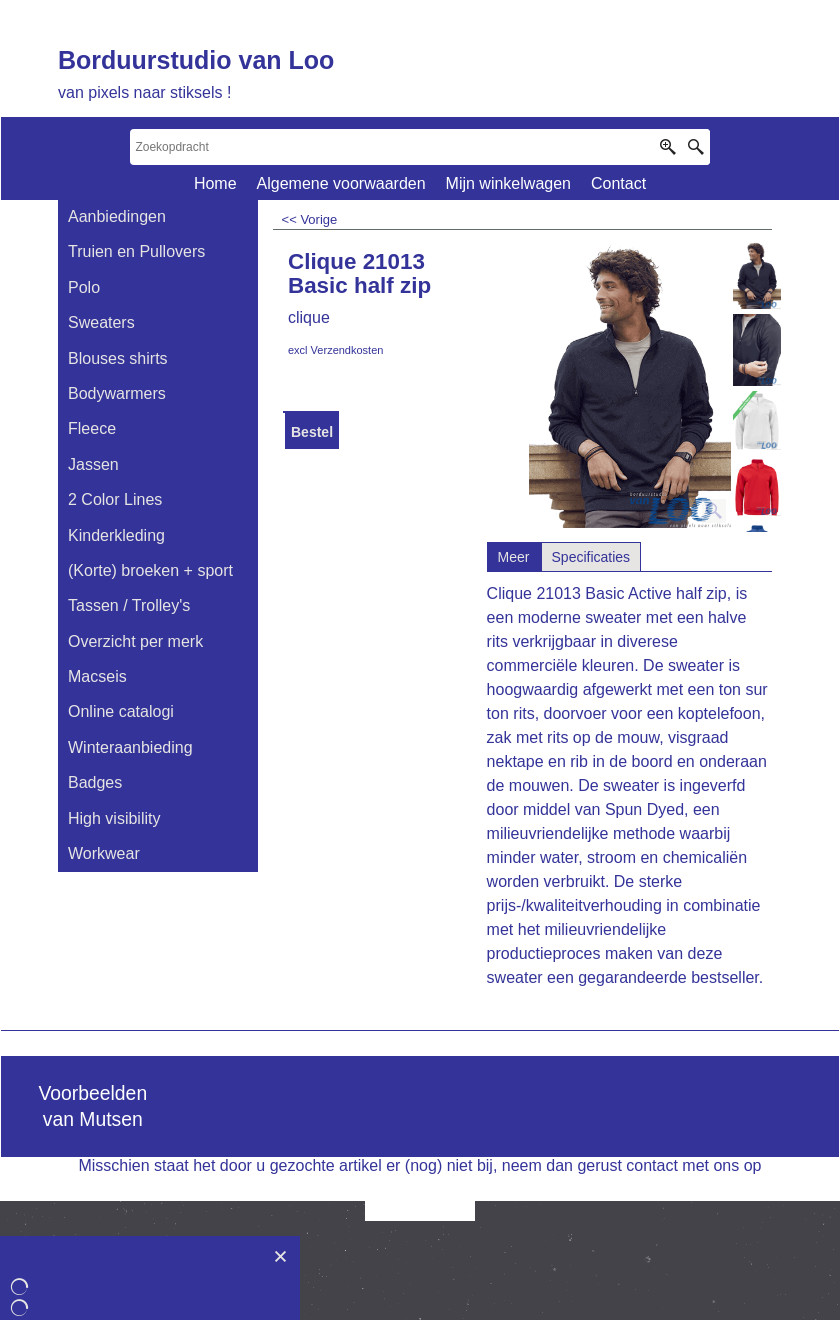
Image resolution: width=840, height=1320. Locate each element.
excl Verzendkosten (335, 350)
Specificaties (591, 557)
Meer (514, 557)
